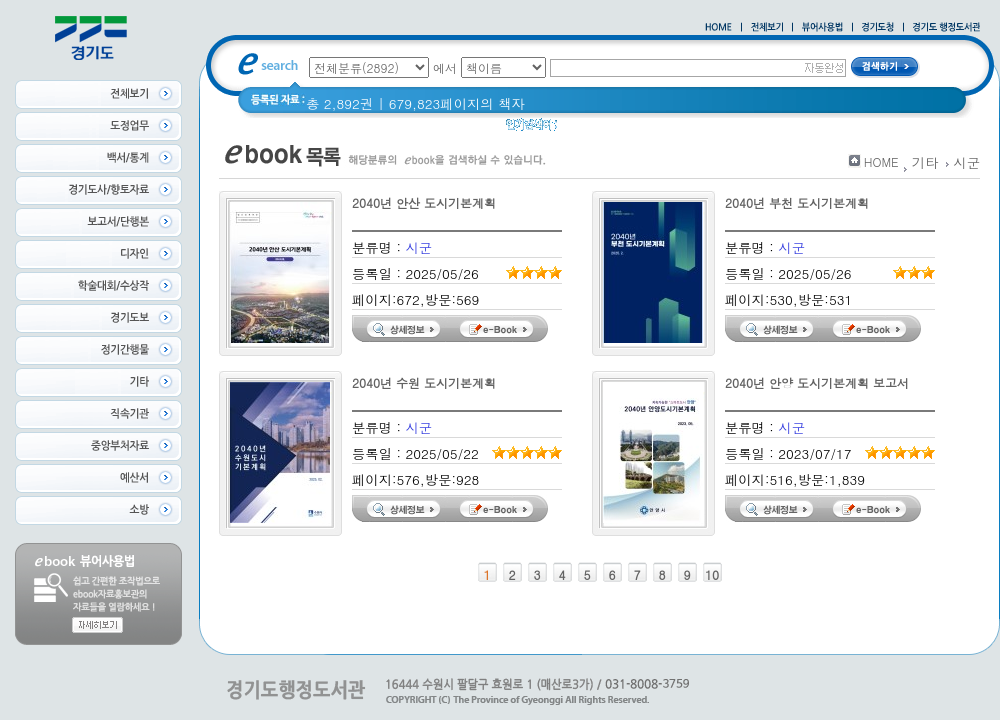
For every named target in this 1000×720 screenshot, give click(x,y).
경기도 (590, 129)
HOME (881, 161)
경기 (747, 129)
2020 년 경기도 (672, 129)
